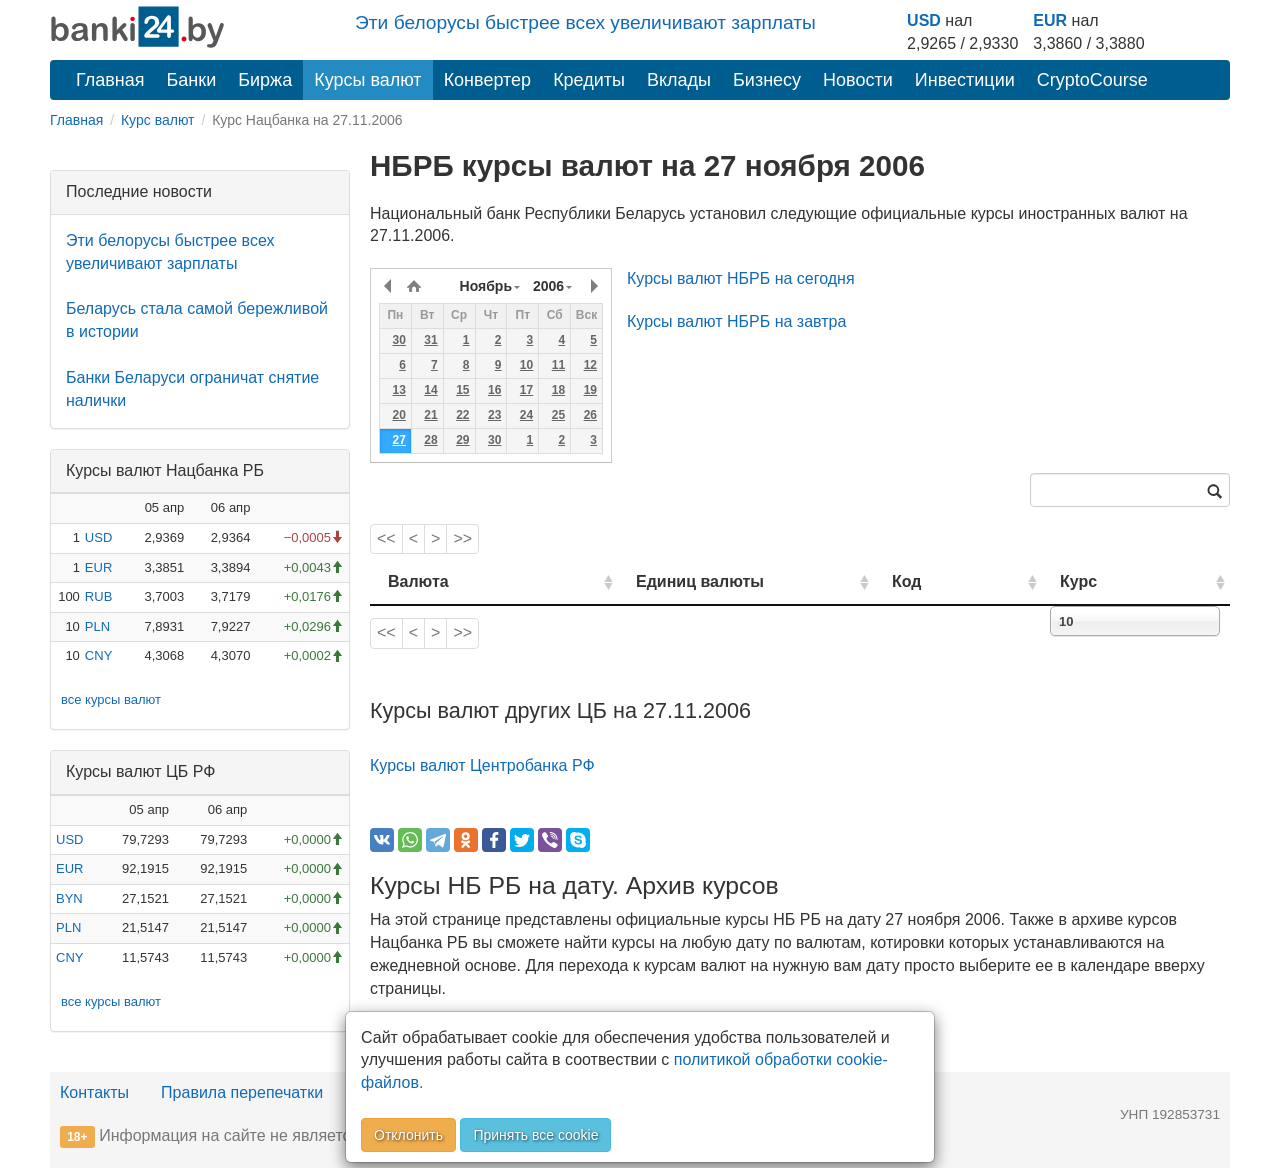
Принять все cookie (535, 1135)
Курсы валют (367, 80)
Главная (110, 80)
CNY (98, 655)
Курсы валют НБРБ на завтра (736, 321)
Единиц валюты (660, 581)
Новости (858, 80)
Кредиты (589, 80)
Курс (1108, 581)
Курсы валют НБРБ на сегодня (741, 278)
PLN (97, 626)
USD (924, 20)
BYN (69, 898)
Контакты (94, 1092)
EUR (1050, 20)
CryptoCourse (1092, 80)
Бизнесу (767, 80)
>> (462, 538)
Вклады (679, 80)
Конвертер (488, 80)
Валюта (418, 581)
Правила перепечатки (242, 1092)
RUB (98, 596)
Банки (192, 80)
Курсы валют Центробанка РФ (482, 765)
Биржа (265, 80)
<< (386, 538)
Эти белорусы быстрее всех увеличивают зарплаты (585, 22)
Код (963, 581)
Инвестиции (965, 80)
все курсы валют (111, 699)
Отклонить (408, 1135)
